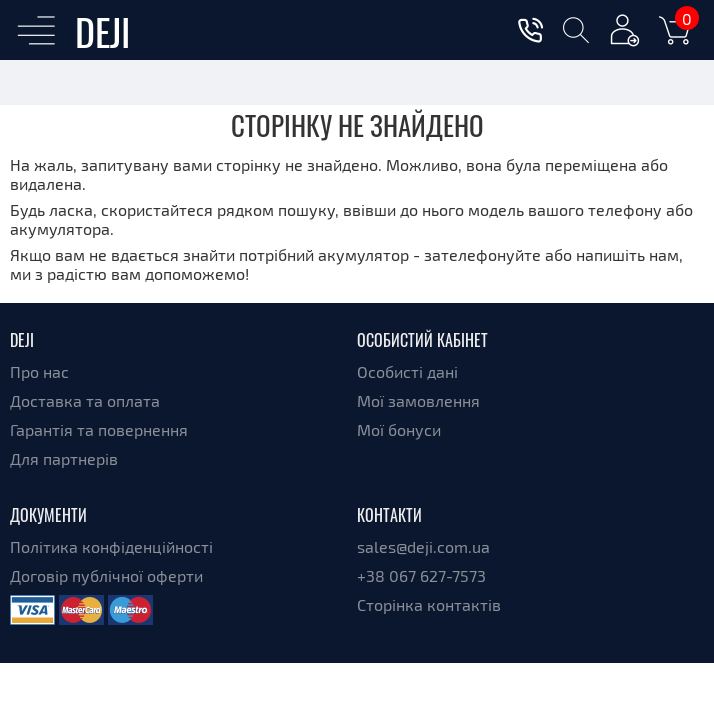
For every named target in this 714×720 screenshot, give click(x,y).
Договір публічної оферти (106, 575)
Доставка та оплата (85, 400)
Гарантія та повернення (99, 429)
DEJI (102, 30)
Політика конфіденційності (111, 546)
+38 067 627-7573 (421, 575)
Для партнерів (64, 458)
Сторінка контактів (429, 604)
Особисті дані (407, 371)
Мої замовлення (418, 400)
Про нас (39, 371)
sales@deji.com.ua (423, 546)
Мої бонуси (399, 429)
